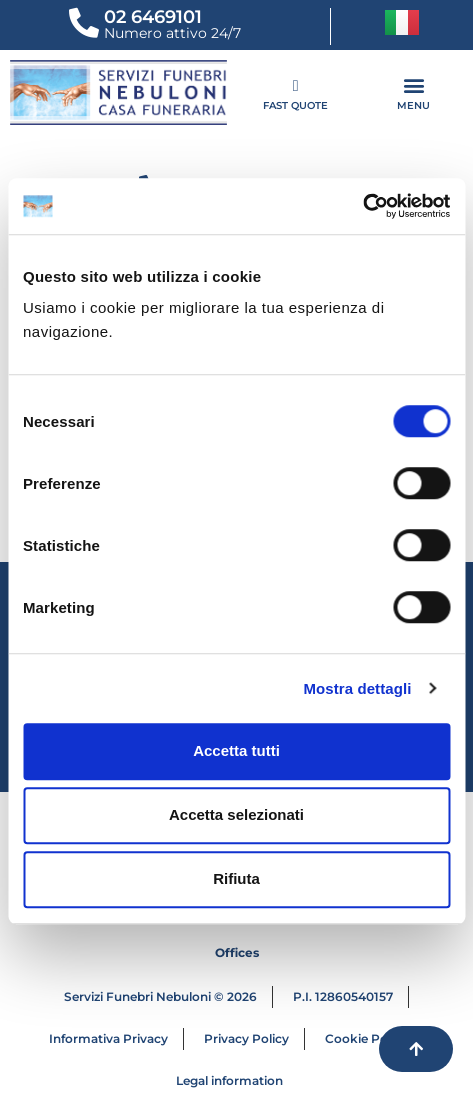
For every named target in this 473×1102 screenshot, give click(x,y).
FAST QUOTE (295, 105)
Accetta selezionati (236, 814)
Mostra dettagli (357, 688)
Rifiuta (236, 878)
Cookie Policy (366, 1038)
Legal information (229, 1080)
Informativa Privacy (108, 1038)
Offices (237, 952)
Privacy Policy (246, 1038)
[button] (401, 84)
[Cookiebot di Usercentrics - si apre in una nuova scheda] (362, 206)
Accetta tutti (236, 750)
